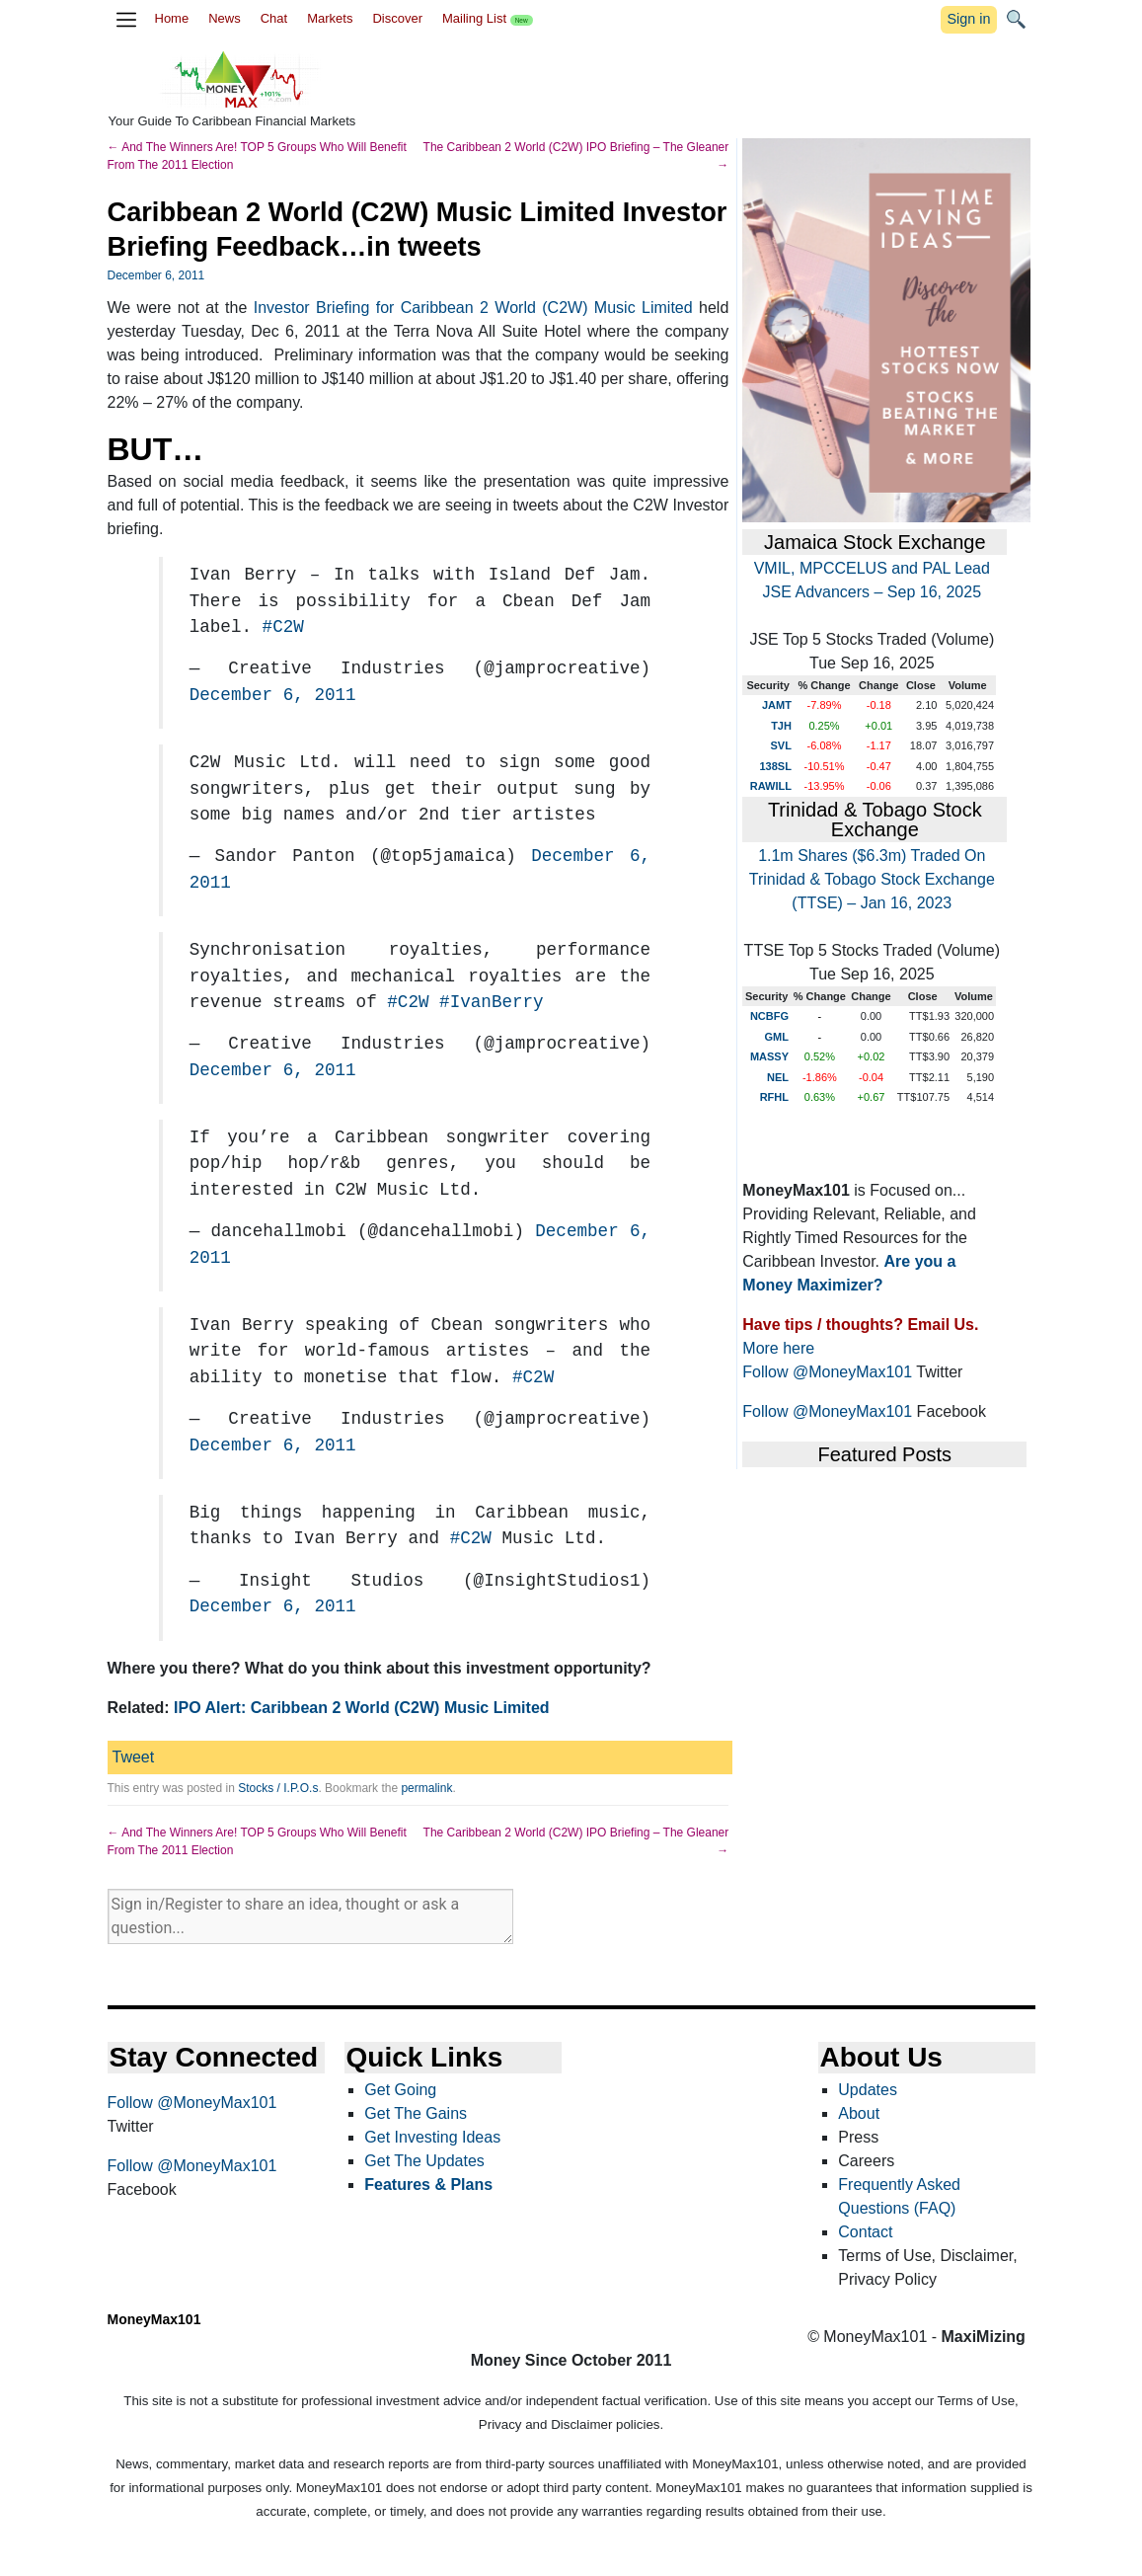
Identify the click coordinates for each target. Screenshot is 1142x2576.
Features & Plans (428, 2184)
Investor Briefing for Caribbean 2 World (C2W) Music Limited (473, 307)
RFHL (774, 1097)
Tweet (134, 1757)
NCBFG (769, 1016)
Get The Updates (424, 2160)
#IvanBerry (491, 1002)
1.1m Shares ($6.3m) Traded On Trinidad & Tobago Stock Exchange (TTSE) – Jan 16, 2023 (872, 879)
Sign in (968, 19)
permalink (426, 1788)
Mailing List (487, 18)
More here (778, 1348)
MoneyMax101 (154, 2319)
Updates (867, 2089)
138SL (775, 766)
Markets (329, 18)
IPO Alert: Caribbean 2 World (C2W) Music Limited (361, 1707)
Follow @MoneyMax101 (827, 1372)
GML (777, 1037)
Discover (397, 18)
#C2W (283, 627)
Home (172, 18)
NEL (778, 1077)
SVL (781, 745)
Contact (865, 2232)
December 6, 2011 (273, 695)
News (224, 18)
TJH (781, 726)
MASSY (769, 1056)
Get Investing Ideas (432, 2137)
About (858, 2113)
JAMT (777, 705)
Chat (274, 18)
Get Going (400, 2089)
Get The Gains (415, 2113)
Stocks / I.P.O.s (278, 1788)
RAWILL (771, 786)
